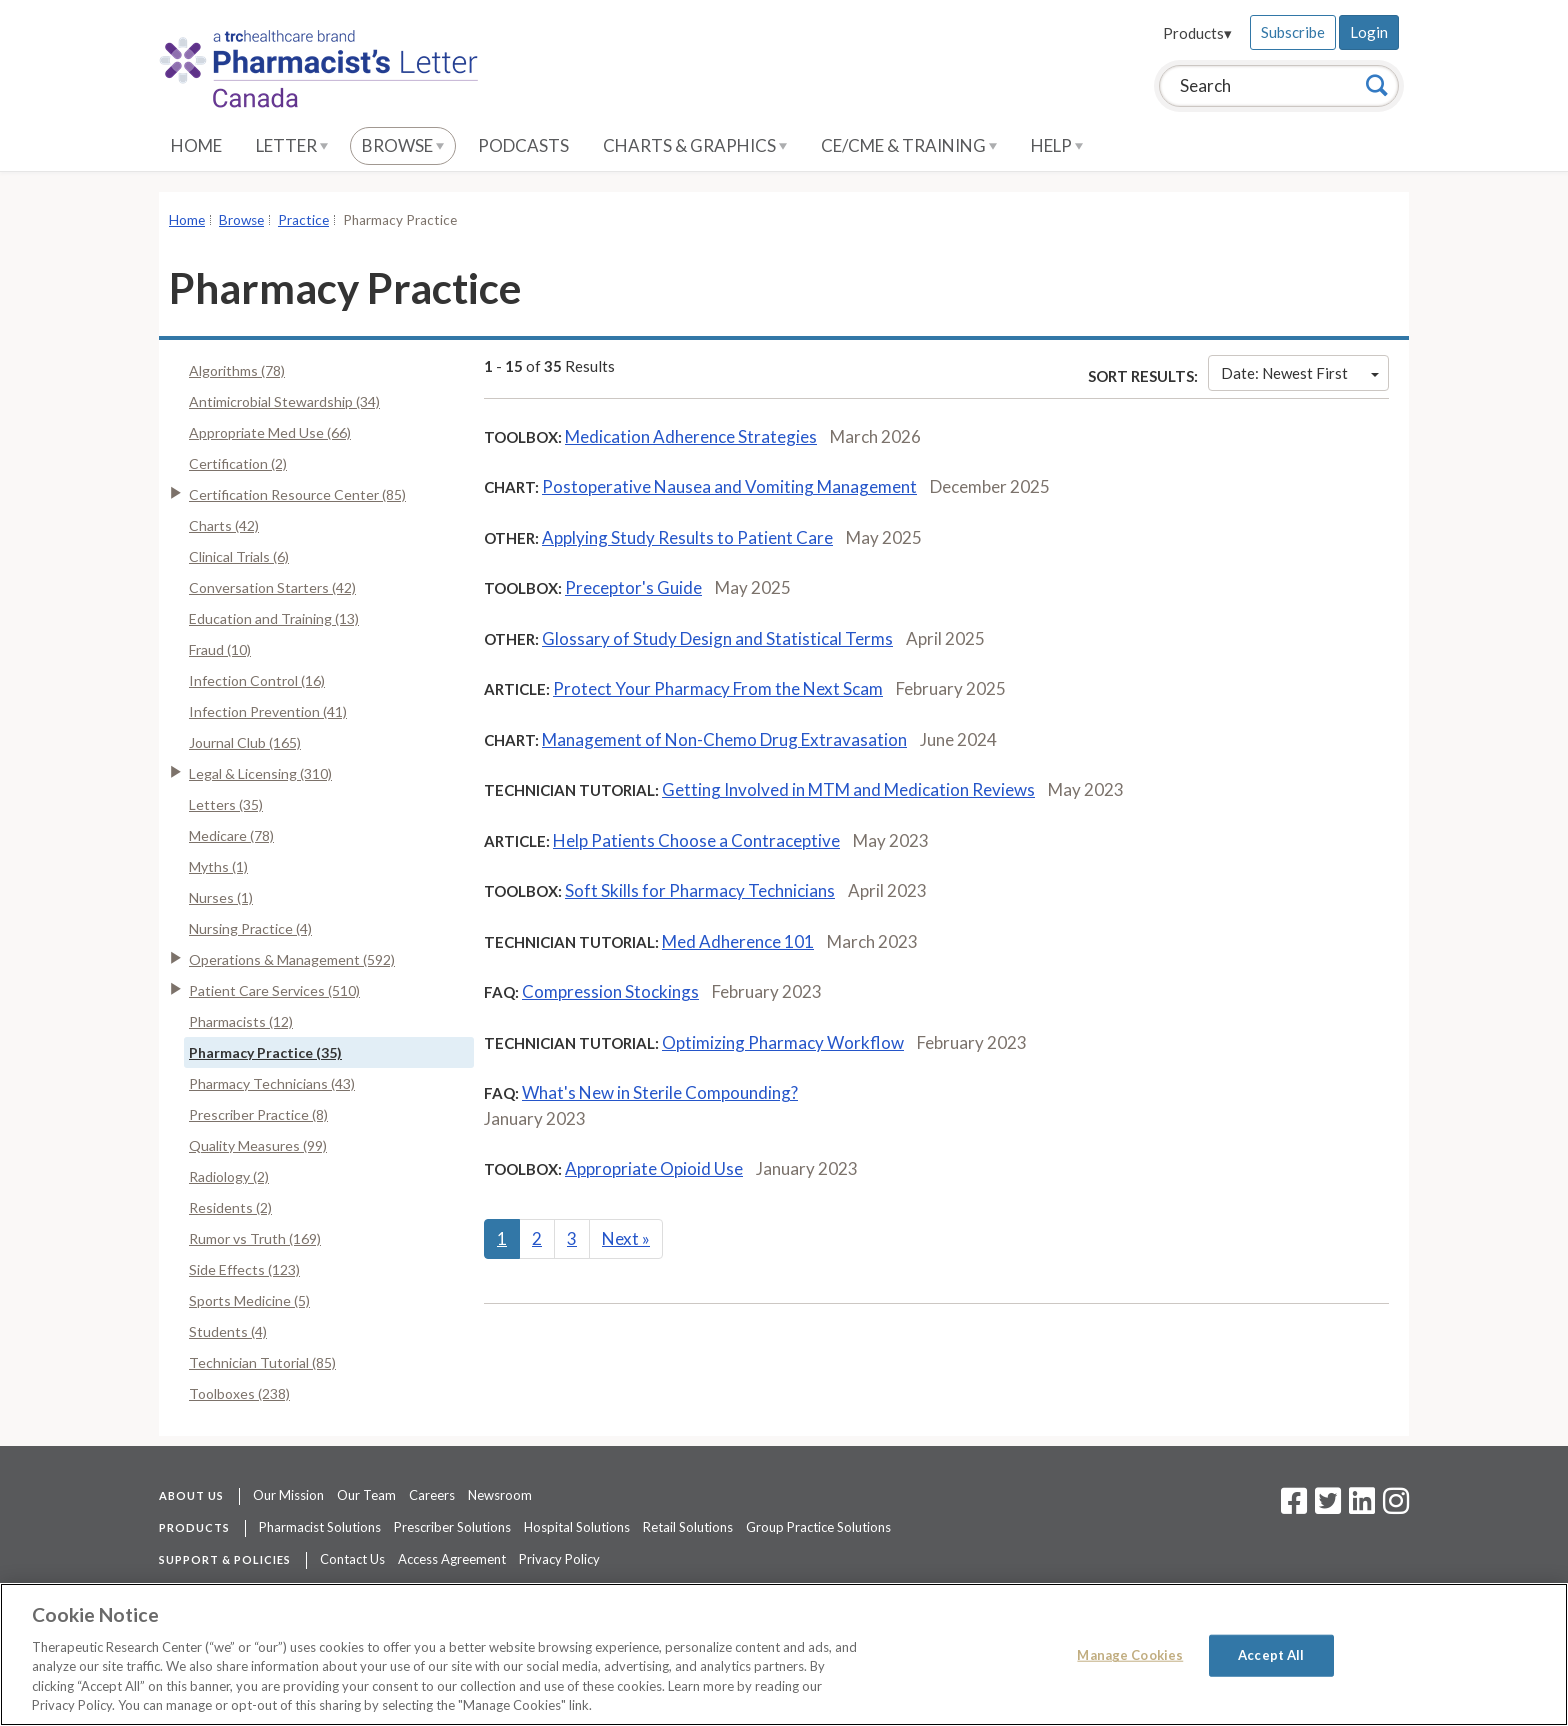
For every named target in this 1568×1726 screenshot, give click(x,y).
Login (1369, 32)
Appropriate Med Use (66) (270, 432)
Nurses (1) (221, 897)
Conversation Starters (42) (272, 587)
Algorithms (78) (237, 370)
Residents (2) (230, 1207)
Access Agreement (452, 1559)
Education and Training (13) (274, 618)
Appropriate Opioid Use (654, 1168)
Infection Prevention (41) (268, 711)
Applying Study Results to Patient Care (687, 537)
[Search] (1377, 85)
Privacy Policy (559, 1559)
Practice (303, 220)
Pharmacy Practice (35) (265, 1052)
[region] (784, 1654)
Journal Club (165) (245, 742)
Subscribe (1293, 32)
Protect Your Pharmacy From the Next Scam (718, 688)
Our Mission (288, 1495)
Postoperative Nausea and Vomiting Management (729, 486)
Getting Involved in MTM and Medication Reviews (848, 789)
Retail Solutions (688, 1527)
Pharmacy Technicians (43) (272, 1083)
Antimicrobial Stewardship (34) (284, 401)
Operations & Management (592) (292, 959)
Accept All (1271, 1655)
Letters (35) (226, 804)
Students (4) (228, 1331)
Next (626, 1238)
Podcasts (523, 145)
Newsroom (500, 1495)
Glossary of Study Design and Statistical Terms (717, 638)
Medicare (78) (231, 835)
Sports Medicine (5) (249, 1300)
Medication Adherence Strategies (691, 436)
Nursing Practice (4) (250, 928)
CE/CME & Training (909, 145)
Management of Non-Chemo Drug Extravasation (724, 739)
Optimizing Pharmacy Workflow (783, 1042)
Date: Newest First (1300, 373)
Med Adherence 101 (738, 941)
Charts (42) (224, 525)
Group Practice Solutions (818, 1527)
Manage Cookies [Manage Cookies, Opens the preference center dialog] (1130, 1655)
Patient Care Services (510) (274, 990)
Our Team (366, 1495)
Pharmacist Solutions (320, 1527)
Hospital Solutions (577, 1527)
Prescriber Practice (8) (258, 1114)
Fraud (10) (220, 649)
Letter (292, 145)
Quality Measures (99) (258, 1145)
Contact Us (352, 1559)
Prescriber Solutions (452, 1527)
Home (196, 145)
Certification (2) (238, 463)
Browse (403, 145)
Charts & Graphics (695, 145)
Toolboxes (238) (239, 1393)
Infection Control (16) (257, 680)
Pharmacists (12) (241, 1021)
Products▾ (1197, 33)
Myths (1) (218, 866)
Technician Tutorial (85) (262, 1362)
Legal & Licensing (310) (260, 773)
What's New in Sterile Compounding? (660, 1092)
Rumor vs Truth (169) (255, 1238)
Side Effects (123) (244, 1269)
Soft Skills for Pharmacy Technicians (700, 890)
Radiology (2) (229, 1176)
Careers (432, 1495)
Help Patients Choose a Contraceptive (696, 840)
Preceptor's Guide (633, 587)
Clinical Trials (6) (239, 556)
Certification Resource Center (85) (297, 494)
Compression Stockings (610, 991)
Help (1057, 145)
